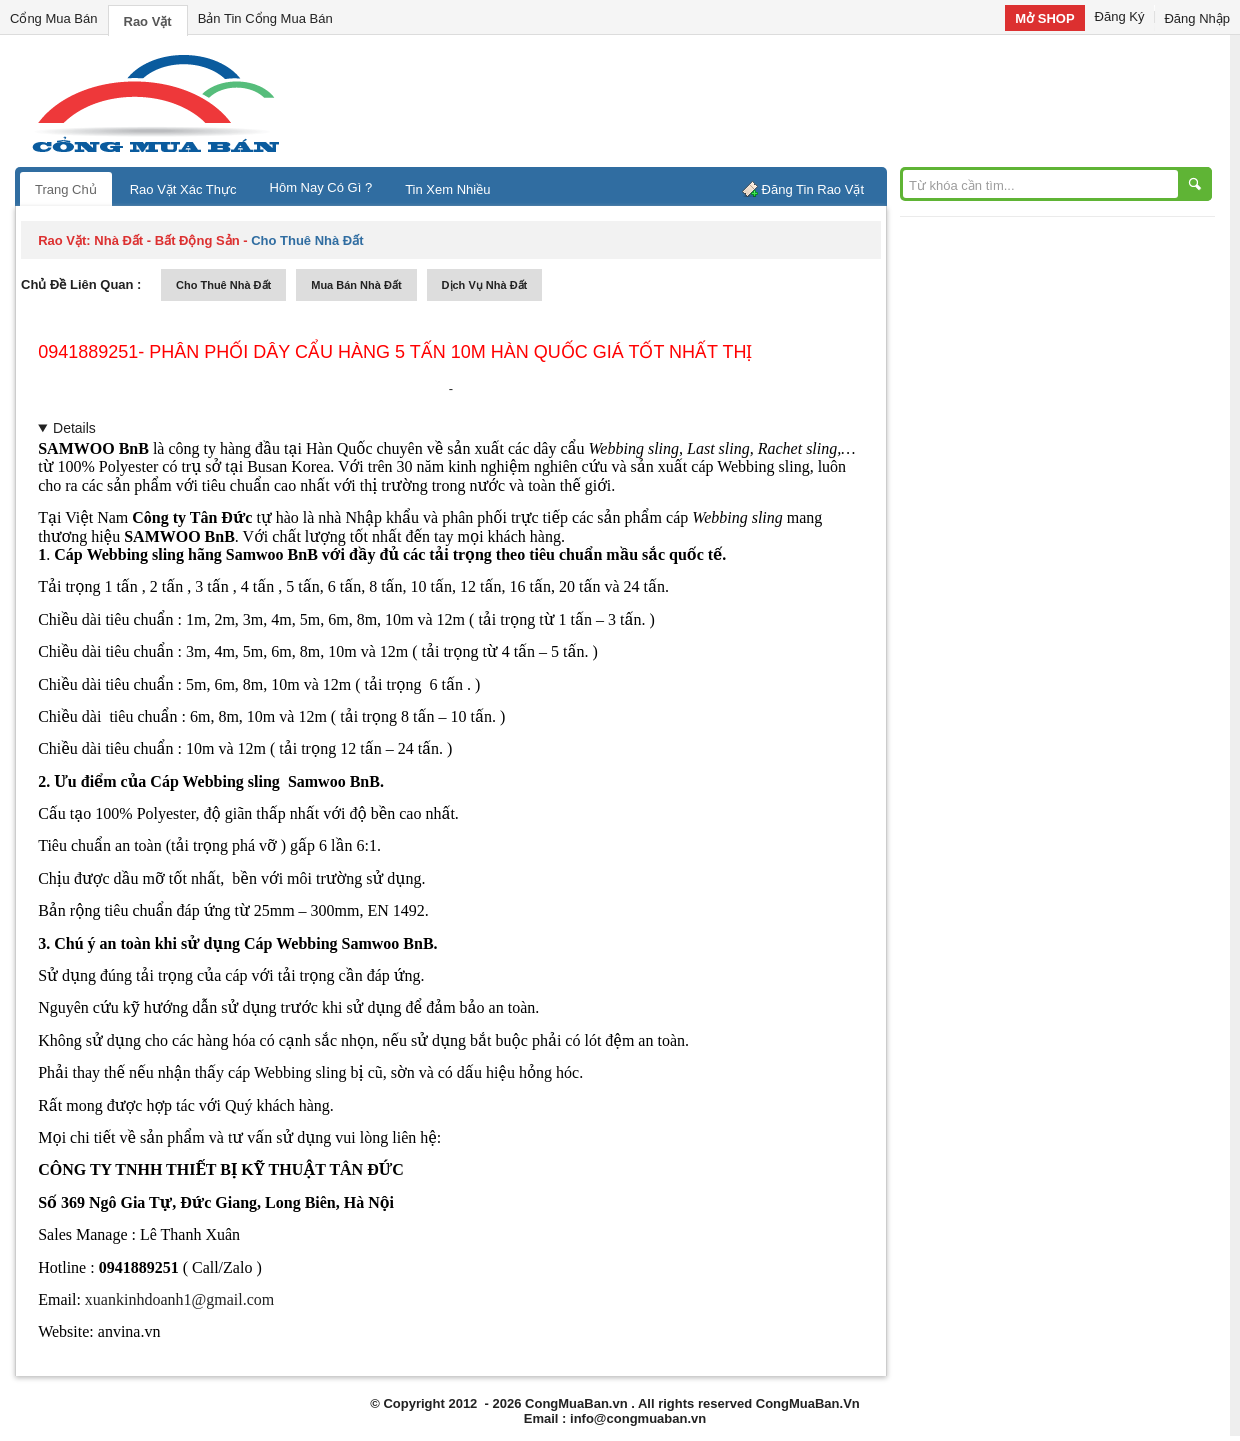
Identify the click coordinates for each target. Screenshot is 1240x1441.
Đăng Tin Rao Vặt (813, 189)
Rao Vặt (148, 21)
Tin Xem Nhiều (447, 189)
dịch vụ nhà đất (485, 285)
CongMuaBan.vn (576, 1403)
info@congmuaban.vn (638, 1418)
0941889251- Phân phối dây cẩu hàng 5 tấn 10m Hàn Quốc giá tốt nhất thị (395, 352)
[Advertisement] (790, 100)
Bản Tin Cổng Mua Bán (265, 18)
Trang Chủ (66, 189)
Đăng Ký (1120, 16)
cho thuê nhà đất (223, 285)
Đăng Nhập (1197, 18)
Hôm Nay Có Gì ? (321, 187)
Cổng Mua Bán (54, 18)
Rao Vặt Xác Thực (183, 189)
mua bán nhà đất (356, 285)
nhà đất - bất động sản (166, 240)
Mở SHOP (1044, 18)
